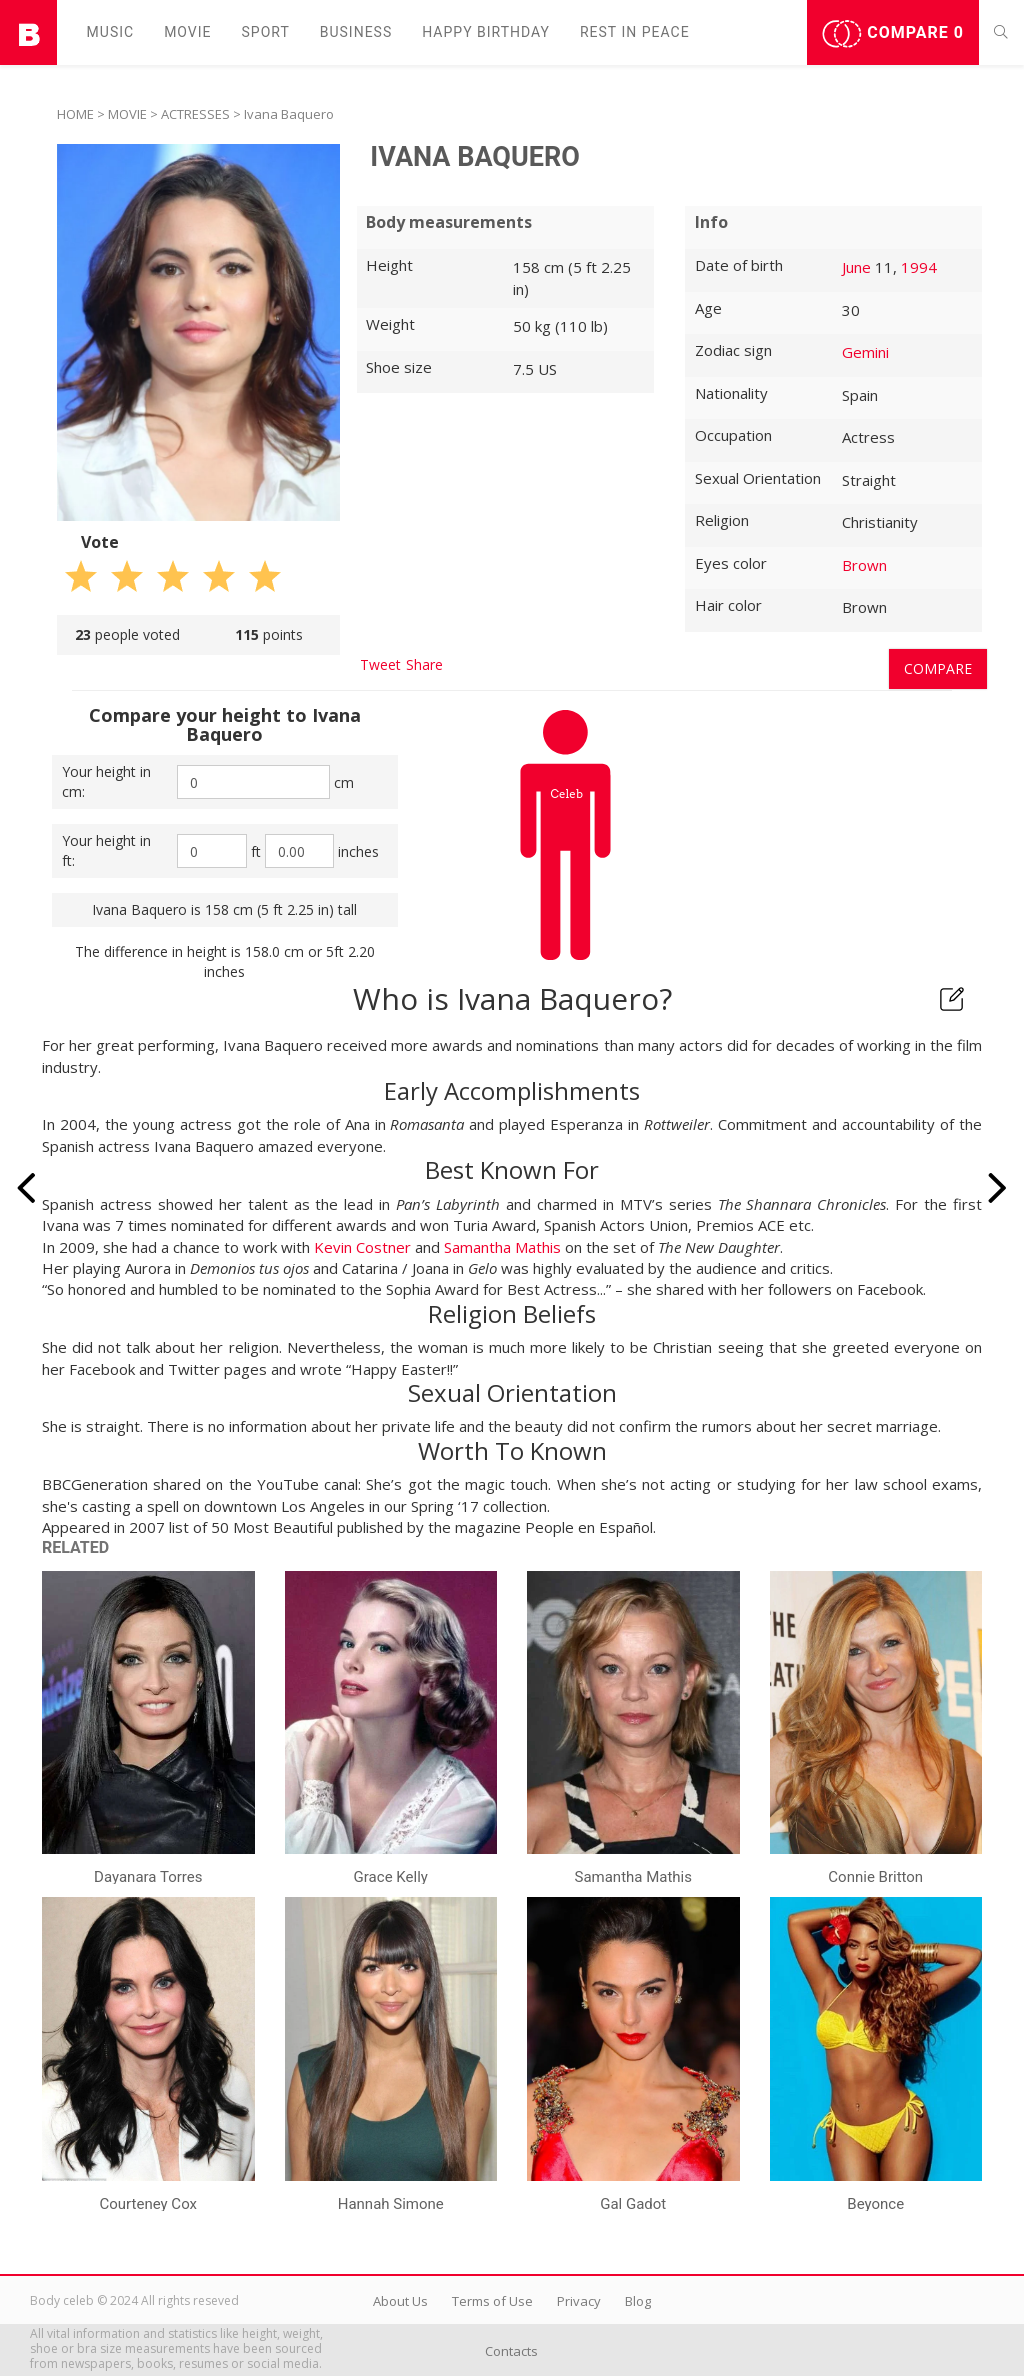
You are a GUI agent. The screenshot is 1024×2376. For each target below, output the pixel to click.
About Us (400, 2301)
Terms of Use (492, 2301)
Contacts (511, 2351)
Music (111, 32)
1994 (919, 267)
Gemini (865, 352)
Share (424, 664)
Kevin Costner (362, 1247)
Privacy (579, 2301)
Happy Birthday (486, 32)
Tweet (380, 664)
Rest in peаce (635, 32)
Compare (893, 34)
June (856, 267)
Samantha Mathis (502, 1247)
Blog (638, 2301)
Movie (187, 32)
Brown (864, 565)
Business (356, 32)
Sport (266, 32)
